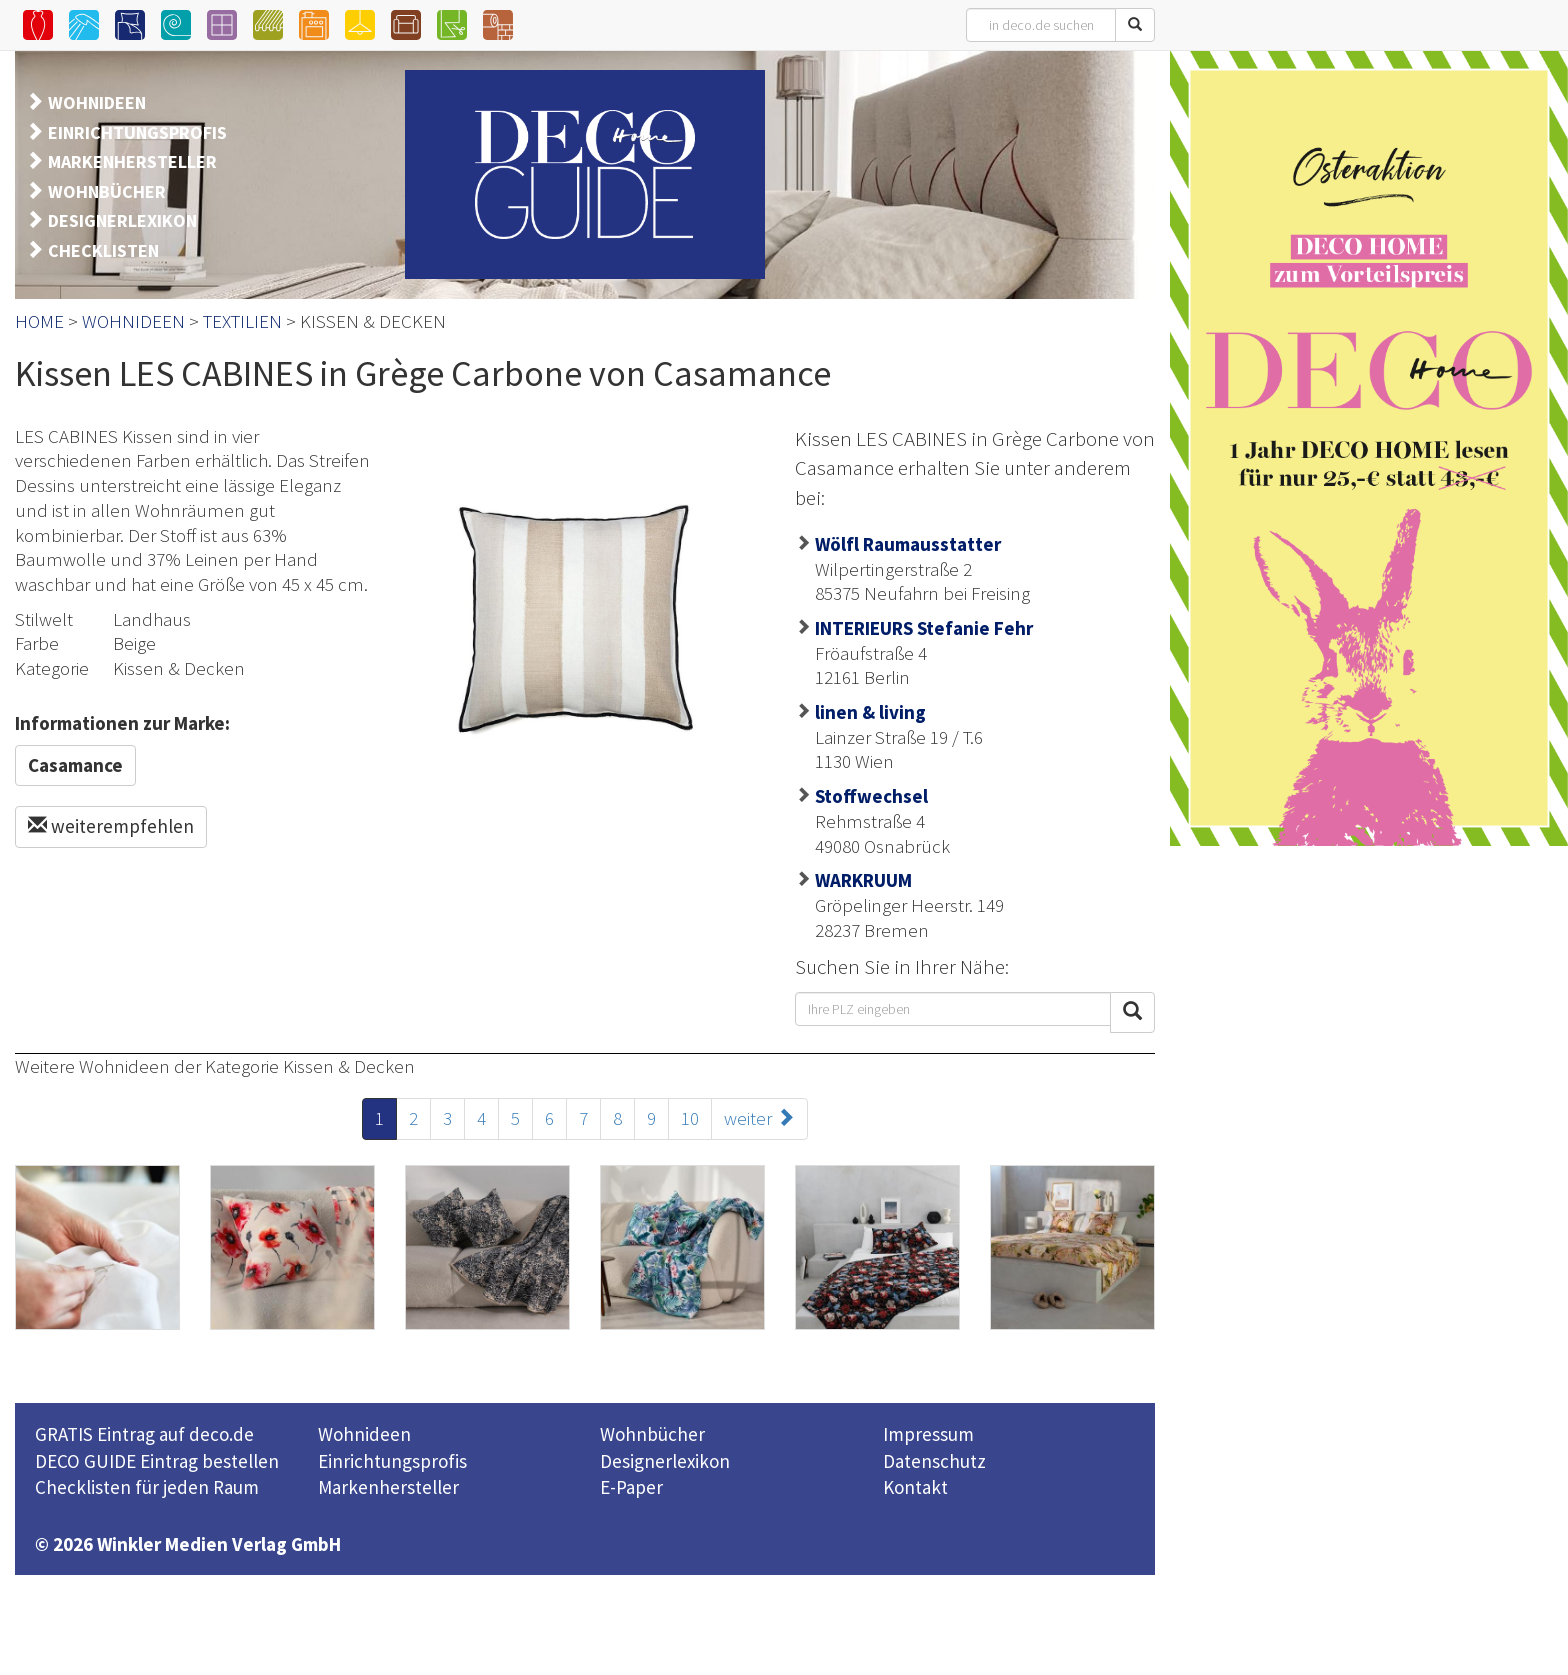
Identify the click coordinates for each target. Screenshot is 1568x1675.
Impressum (928, 1434)
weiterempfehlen (111, 826)
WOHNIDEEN (97, 102)
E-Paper (631, 1487)
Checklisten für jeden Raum (147, 1487)
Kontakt (915, 1487)
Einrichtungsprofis (392, 1461)
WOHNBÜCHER (107, 191)
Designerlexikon (665, 1461)
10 (690, 1118)
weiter (759, 1118)
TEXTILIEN (242, 321)
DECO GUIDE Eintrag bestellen (157, 1461)
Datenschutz (934, 1461)
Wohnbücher (652, 1434)
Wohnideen (364, 1434)
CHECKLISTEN (103, 250)
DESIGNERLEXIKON (122, 220)
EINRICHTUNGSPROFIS (137, 132)
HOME (39, 321)
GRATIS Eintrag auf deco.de (144, 1434)
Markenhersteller (388, 1487)
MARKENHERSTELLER (132, 161)
